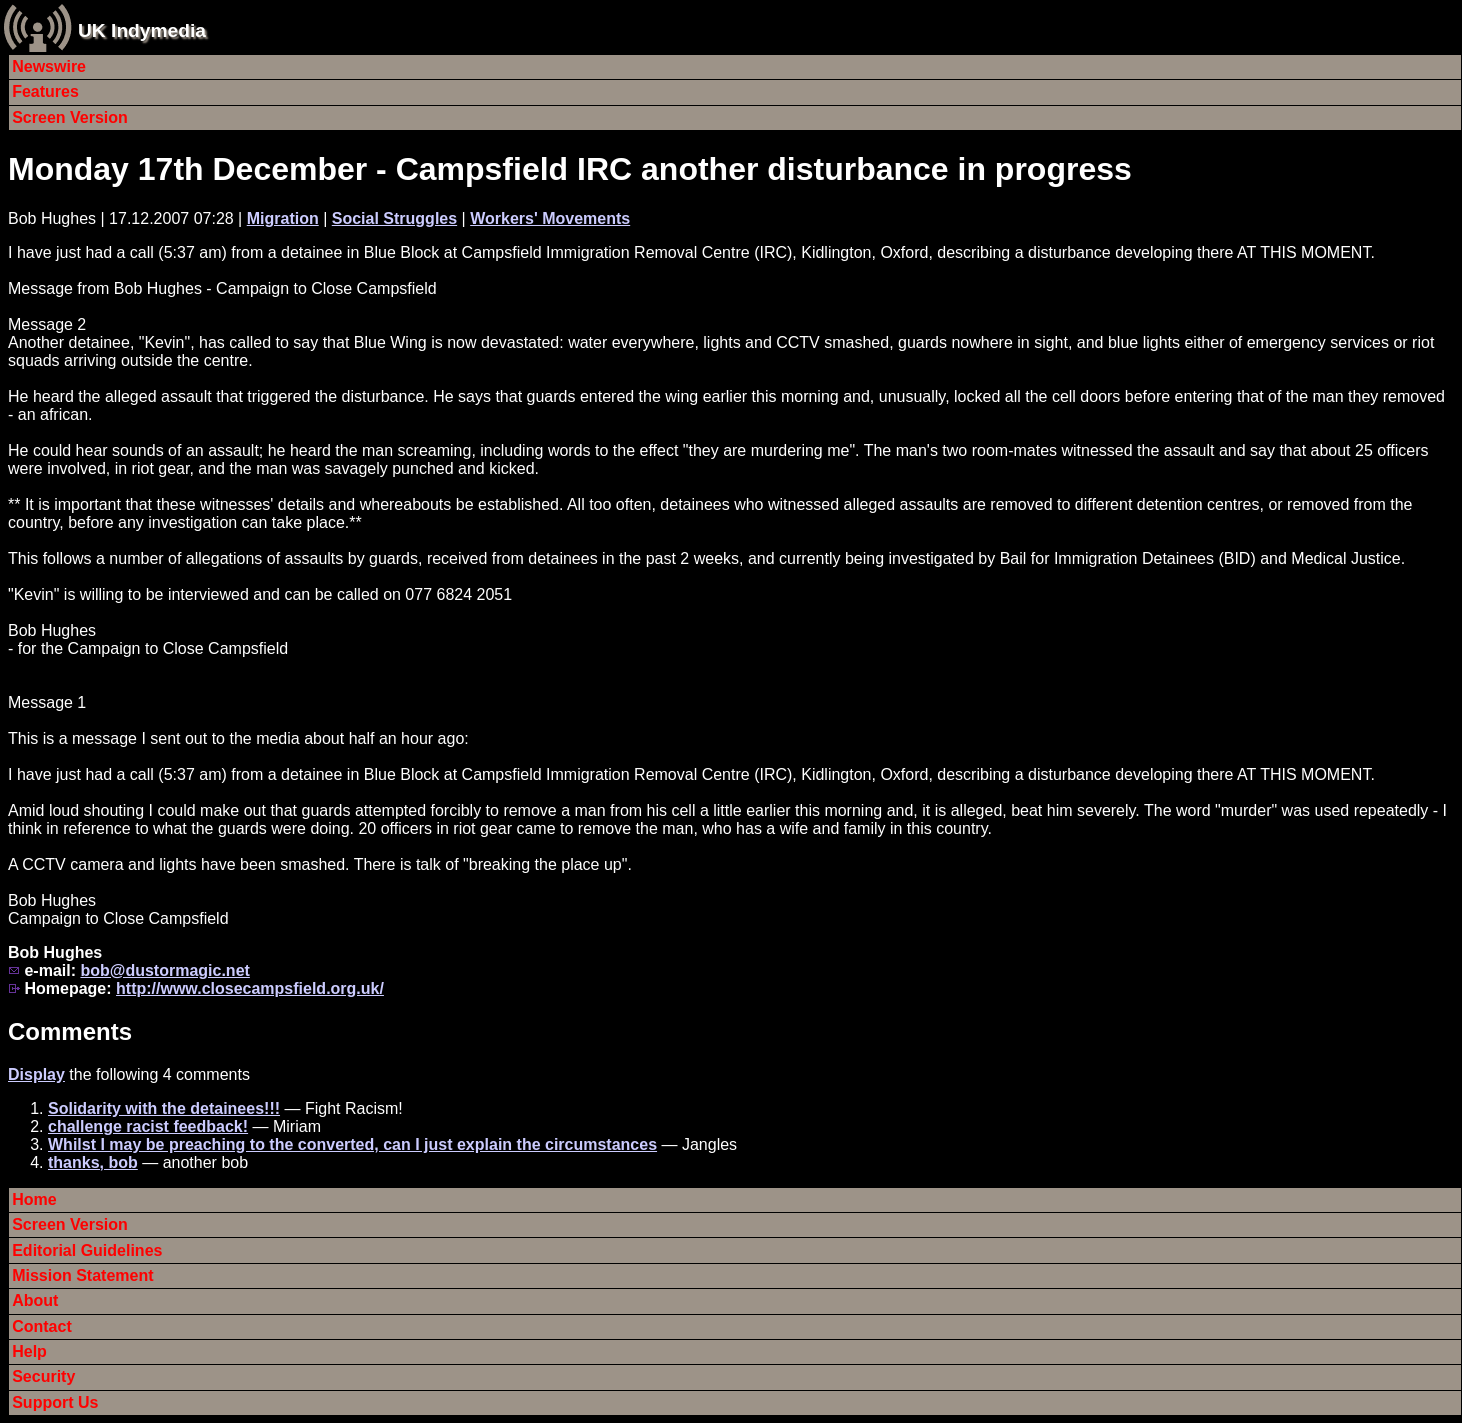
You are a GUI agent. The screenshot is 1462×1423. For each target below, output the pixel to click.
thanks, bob (93, 1162)
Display (36, 1074)
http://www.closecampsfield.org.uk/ (250, 988)
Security (43, 1376)
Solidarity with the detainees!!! (164, 1108)
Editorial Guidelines (87, 1250)
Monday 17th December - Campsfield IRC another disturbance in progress (570, 169)
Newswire (49, 66)
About (35, 1300)
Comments (70, 1031)
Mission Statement (82, 1275)
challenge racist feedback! (148, 1126)
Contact (42, 1326)
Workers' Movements (550, 218)
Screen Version (70, 117)
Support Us (55, 1402)
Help (29, 1351)
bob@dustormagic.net (164, 970)
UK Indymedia (142, 30)
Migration (283, 218)
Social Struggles (394, 218)
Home (34, 1199)
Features (45, 91)
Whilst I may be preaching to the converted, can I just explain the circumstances (352, 1144)
